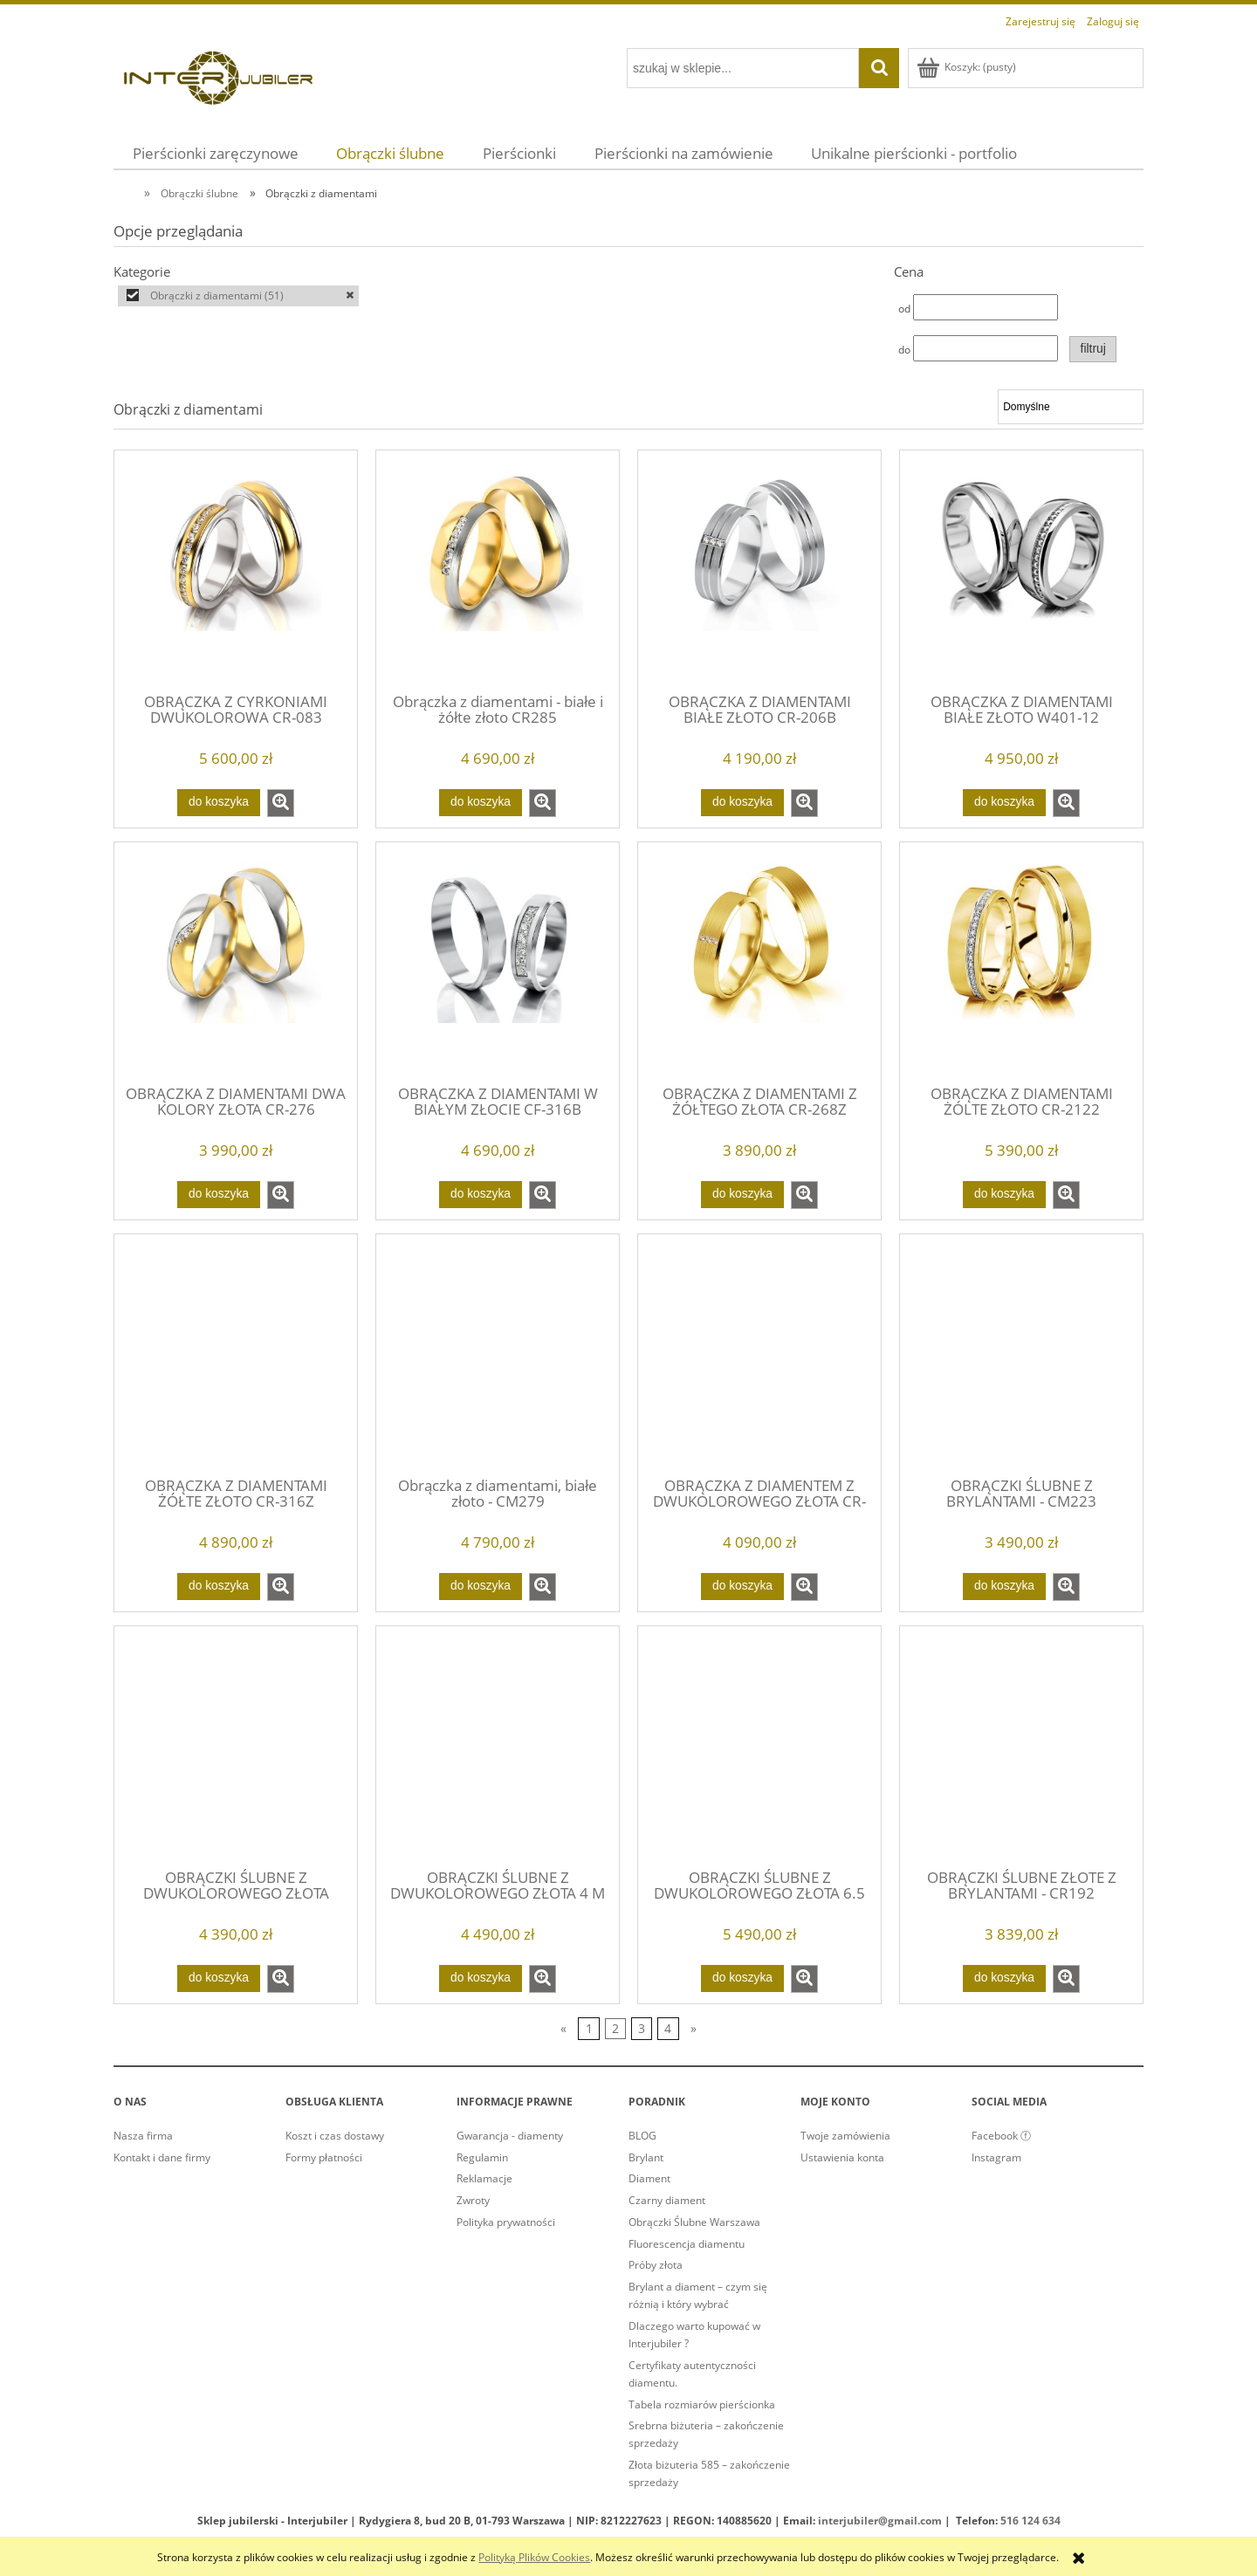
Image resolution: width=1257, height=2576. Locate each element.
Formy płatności (323, 2157)
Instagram (996, 2157)
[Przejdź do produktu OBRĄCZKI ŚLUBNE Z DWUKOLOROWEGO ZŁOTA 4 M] (497, 1746)
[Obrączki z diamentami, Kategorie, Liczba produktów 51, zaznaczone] (238, 295)
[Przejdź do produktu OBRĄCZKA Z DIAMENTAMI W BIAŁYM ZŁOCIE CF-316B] (497, 962)
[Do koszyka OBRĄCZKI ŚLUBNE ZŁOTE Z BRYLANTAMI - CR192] (1004, 1978)
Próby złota (655, 2264)
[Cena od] (985, 307)
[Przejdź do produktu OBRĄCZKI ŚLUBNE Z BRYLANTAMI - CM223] (1021, 1354)
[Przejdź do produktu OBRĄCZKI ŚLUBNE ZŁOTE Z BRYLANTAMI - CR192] (1021, 1746)
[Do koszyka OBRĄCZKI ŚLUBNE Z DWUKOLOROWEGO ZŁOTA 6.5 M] (742, 1978)
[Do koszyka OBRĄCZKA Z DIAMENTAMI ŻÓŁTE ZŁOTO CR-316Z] (218, 1586)
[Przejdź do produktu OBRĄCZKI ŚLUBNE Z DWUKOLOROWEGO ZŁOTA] (236, 1746)
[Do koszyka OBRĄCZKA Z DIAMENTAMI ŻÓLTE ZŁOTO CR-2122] (1004, 1194)
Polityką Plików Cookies (534, 2557)
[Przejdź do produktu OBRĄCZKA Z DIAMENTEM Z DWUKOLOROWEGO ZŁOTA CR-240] (759, 1354)
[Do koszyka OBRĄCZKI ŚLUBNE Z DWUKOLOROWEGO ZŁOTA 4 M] (480, 1978)
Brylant (645, 2157)
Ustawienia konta (842, 2157)
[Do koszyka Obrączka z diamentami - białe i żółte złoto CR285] (480, 802)
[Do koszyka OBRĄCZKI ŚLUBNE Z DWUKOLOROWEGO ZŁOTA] (218, 1978)
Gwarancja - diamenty (510, 2135)
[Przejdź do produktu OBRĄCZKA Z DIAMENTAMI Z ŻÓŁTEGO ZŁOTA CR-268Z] (759, 962)
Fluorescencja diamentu (686, 2243)
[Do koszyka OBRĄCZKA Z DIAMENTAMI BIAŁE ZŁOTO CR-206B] (742, 802)
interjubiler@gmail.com (880, 2520)
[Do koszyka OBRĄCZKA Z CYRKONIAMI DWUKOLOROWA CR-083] (218, 802)
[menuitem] (215, 153)
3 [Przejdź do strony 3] (641, 2028)
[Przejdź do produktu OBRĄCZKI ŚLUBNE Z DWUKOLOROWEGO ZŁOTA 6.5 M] (759, 1746)
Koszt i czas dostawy (334, 2135)
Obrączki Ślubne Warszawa (694, 2222)
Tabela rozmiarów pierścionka (701, 2404)
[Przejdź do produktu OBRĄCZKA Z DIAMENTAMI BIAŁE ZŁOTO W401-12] (1021, 570)
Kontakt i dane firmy (161, 2157)
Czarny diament (666, 2200)
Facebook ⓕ (1001, 2135)
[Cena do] (985, 348)
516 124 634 (1030, 2520)
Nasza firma (143, 2135)
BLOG (642, 2135)
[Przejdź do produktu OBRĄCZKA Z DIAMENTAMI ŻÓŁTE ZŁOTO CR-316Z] (236, 1354)
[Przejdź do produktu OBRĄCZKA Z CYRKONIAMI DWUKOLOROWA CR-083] (236, 570)
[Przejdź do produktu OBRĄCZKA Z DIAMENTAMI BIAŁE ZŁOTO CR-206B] (759, 570)
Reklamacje (484, 2178)
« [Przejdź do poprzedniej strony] (563, 2028)
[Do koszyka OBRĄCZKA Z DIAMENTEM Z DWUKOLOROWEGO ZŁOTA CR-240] (742, 1586)
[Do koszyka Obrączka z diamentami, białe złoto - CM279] (480, 1586)
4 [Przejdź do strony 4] (667, 2028)
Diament (649, 2178)
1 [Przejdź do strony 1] (589, 2028)
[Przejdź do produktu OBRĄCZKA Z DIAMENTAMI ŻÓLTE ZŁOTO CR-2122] (1021, 962)
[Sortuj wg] (1071, 406)
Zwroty (473, 2200)
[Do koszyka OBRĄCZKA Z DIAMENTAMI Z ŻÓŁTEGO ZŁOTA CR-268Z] (742, 1194)
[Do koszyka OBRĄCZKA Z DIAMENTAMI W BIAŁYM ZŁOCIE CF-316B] (480, 1194)
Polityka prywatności (506, 2222)
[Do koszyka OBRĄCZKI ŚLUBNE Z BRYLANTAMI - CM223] (1004, 1586)
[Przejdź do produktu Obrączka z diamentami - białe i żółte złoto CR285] (497, 570)
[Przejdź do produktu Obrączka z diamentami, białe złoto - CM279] (497, 1354)
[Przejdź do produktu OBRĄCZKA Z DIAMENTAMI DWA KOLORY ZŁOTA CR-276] (236, 962)
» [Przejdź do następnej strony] (693, 2028)
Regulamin (482, 2157)
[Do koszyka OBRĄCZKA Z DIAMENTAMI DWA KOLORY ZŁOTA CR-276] (218, 1194)
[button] (280, 803)
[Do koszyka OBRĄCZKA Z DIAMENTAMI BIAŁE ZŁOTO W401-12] (1004, 802)
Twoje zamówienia (845, 2135)
